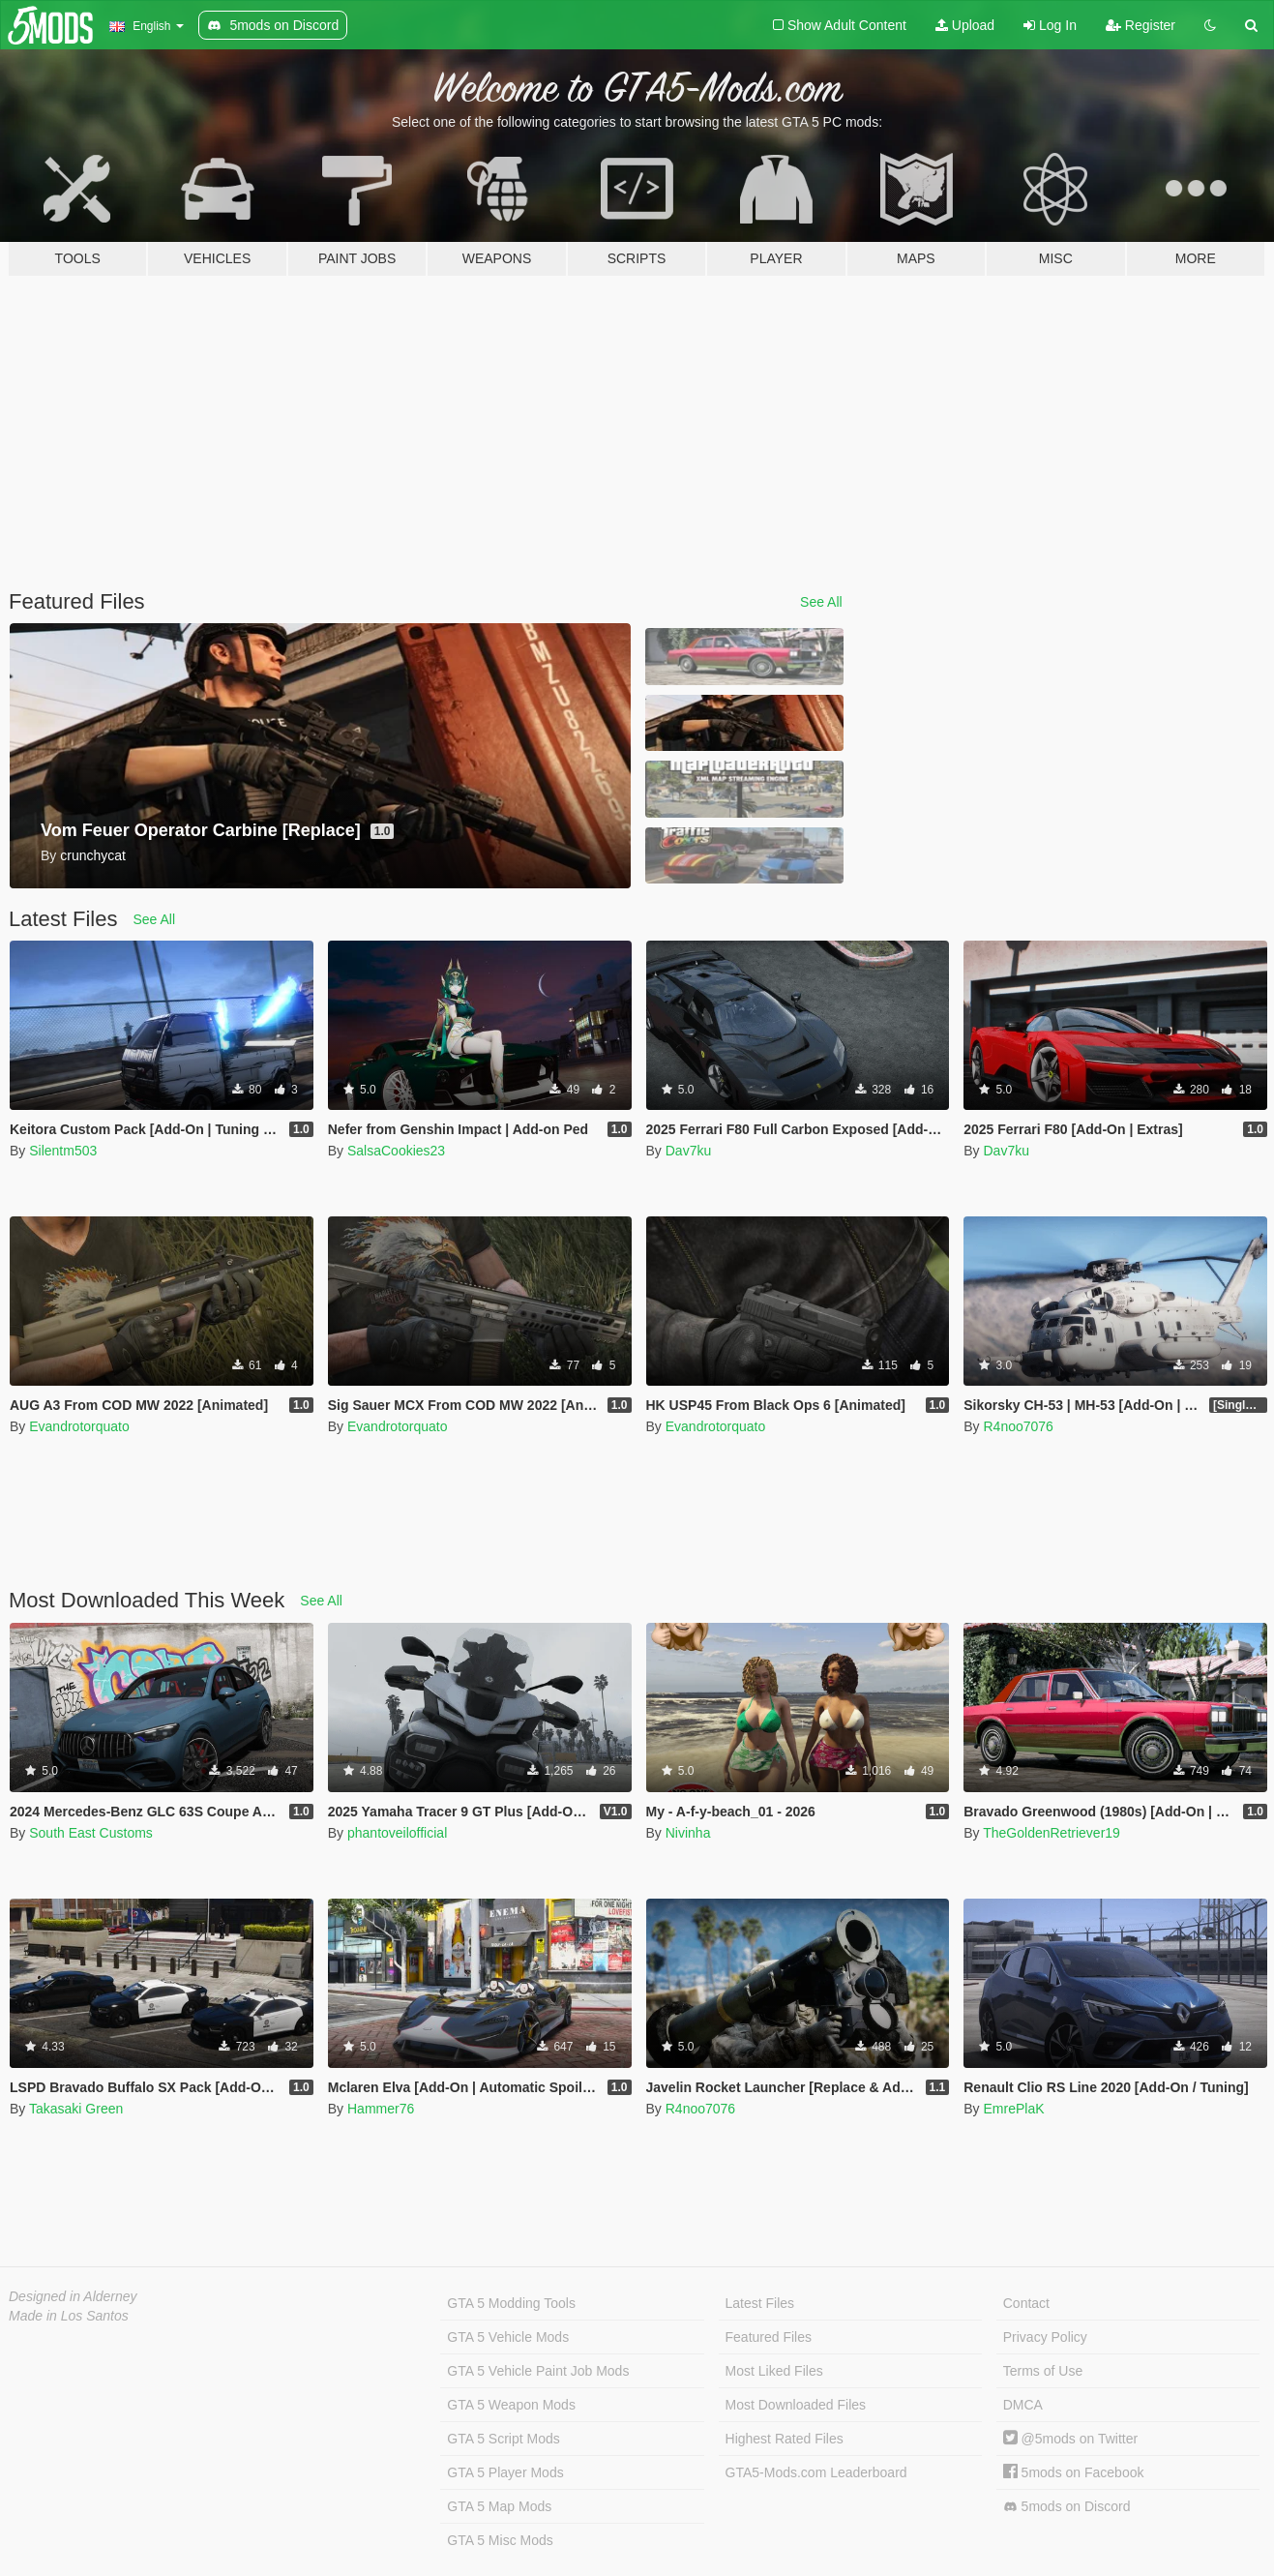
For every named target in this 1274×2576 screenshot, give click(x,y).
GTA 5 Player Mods (505, 2472)
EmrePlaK (1013, 2108)
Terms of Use (1042, 2371)
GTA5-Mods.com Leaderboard (816, 2472)
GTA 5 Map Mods (499, 2506)
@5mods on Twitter (1070, 2438)
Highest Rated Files (785, 2438)
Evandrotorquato (79, 1426)
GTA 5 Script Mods (503, 2438)
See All (821, 602)
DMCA (1023, 2404)
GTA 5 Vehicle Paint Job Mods (538, 2371)
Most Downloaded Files (796, 2404)
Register (1140, 25)
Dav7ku (688, 1150)
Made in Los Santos (69, 2315)
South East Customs (91, 1833)
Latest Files (760, 2303)
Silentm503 (63, 1150)
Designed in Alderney (73, 2296)
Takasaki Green (76, 2108)
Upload (964, 25)
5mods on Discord (1067, 2507)
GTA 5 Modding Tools (511, 2303)
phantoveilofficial (397, 1833)
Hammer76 (380, 2108)
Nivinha (688, 1833)
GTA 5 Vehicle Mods (508, 2337)
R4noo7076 (1017, 1426)
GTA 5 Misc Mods (499, 2540)
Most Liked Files (774, 2371)
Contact (1026, 2303)
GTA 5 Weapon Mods (511, 2404)
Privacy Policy (1045, 2337)
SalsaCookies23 (396, 1150)
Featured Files (769, 2337)
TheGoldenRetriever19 (1051, 1833)
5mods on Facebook (1073, 2472)
